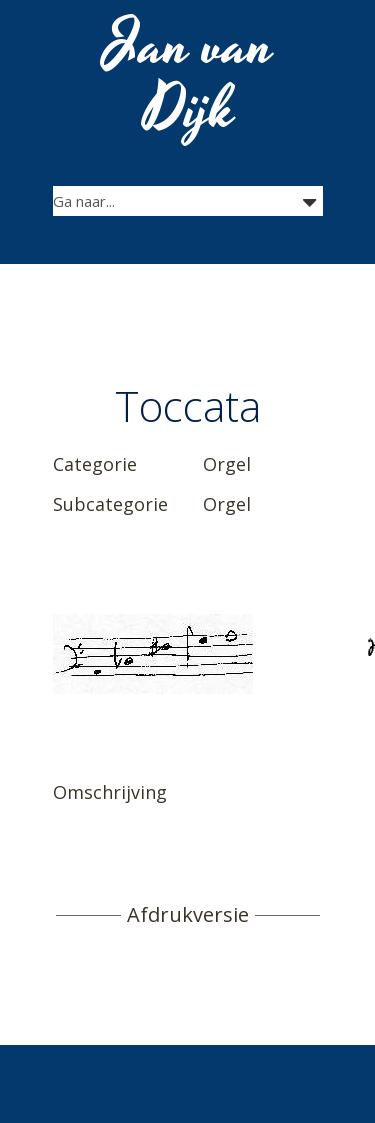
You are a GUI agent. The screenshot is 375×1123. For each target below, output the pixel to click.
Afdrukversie (188, 915)
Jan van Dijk (189, 78)
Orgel (227, 464)
